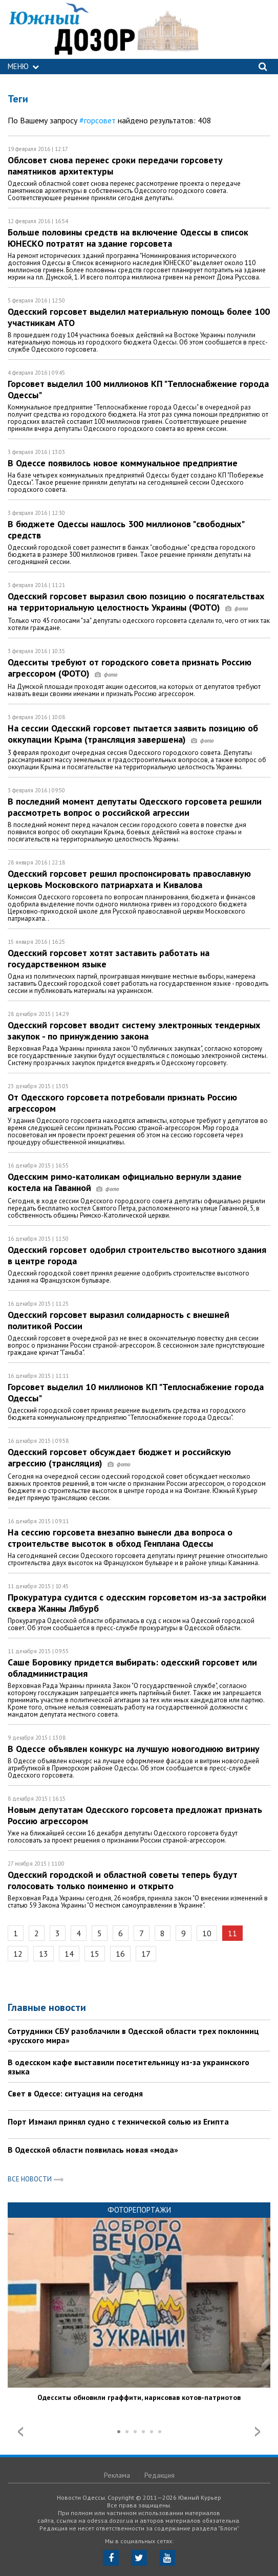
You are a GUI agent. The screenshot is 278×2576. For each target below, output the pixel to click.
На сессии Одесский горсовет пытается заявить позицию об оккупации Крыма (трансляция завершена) (133, 733)
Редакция (159, 2475)
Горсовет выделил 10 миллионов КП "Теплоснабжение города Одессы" (136, 1392)
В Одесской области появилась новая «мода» (93, 2150)
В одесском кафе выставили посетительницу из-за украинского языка (128, 2066)
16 (120, 1954)
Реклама (117, 2475)
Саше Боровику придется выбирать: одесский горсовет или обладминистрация (132, 1667)
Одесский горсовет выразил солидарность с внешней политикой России (118, 1320)
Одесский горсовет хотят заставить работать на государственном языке (108, 958)
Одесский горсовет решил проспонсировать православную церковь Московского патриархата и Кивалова (129, 879)
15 (94, 1954)
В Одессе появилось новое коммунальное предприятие (123, 463)
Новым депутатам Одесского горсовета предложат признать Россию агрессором (135, 1815)
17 (146, 1954)
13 (43, 1954)
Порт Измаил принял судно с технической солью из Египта (118, 2121)
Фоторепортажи (139, 2210)
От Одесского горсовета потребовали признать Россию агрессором (122, 1102)
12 (18, 1954)
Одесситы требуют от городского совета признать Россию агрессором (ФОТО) (129, 667)
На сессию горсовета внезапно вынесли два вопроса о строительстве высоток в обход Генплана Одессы (120, 1537)
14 (69, 1954)
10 (206, 1933)
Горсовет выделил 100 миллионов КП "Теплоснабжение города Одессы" (138, 389)
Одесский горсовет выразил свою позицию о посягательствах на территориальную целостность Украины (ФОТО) (136, 601)
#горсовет (97, 120)
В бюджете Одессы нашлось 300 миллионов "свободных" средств (126, 529)
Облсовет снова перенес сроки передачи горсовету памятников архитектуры (115, 165)
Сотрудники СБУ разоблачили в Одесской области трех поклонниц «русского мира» (133, 2035)
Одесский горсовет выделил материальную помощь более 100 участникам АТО (139, 317)
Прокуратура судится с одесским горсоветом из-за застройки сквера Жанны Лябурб (137, 1602)
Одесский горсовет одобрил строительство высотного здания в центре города (137, 1255)
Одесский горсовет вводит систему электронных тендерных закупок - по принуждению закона (134, 1030)
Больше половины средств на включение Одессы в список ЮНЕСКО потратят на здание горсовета (128, 237)
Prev (20, 2432)
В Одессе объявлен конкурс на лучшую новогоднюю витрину (134, 1749)
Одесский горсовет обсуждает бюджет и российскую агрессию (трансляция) (119, 1457)
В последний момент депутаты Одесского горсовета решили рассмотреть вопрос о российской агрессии (135, 806)
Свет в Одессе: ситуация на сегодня (75, 2093)
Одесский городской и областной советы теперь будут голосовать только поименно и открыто (123, 1880)
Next (257, 2432)
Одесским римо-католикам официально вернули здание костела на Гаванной (125, 1182)
